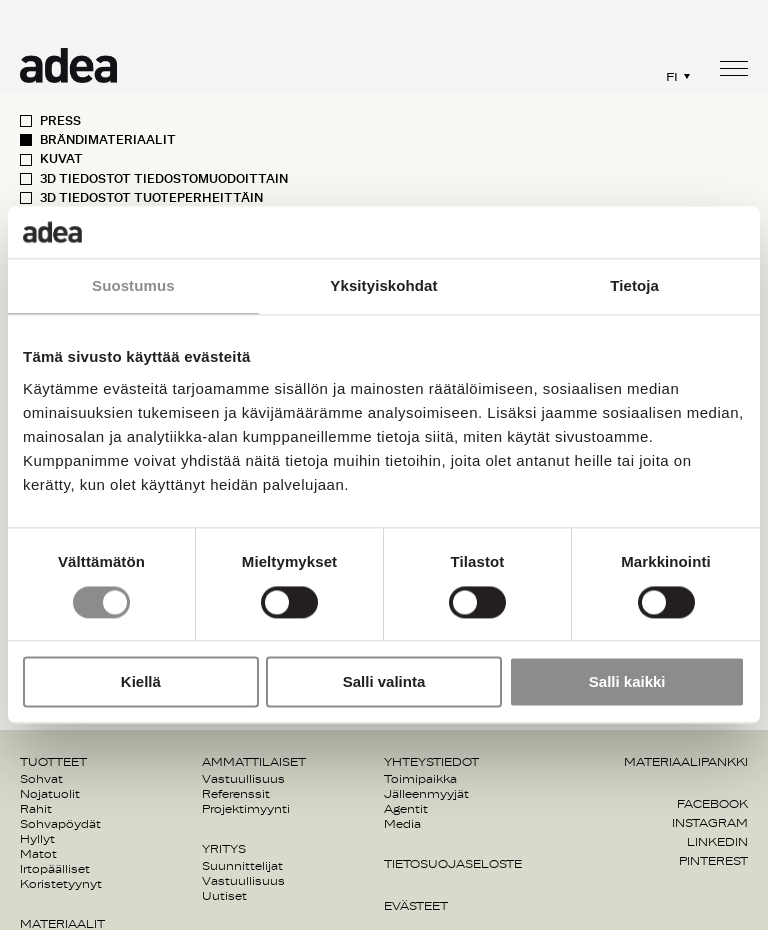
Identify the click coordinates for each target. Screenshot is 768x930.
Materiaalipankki (686, 762)
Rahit (36, 809)
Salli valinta (384, 682)
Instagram (710, 823)
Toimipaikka (420, 779)
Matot (38, 854)
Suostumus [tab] (133, 286)
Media (402, 824)
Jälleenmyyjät (426, 794)
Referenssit (236, 794)
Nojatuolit (50, 794)
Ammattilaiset (254, 762)
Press (60, 121)
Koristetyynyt (61, 884)
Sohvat (41, 779)
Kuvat (61, 159)
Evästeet (416, 906)
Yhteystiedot (431, 762)
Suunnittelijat (242, 866)
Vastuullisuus (243, 779)
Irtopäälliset (55, 869)
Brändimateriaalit (108, 140)
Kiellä (141, 682)
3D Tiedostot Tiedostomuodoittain (164, 179)
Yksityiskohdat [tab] (383, 286)
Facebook (712, 804)
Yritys (224, 849)
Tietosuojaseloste (453, 864)
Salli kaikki (627, 682)
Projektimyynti (246, 809)
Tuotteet (53, 762)
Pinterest (713, 861)
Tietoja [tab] (634, 286)
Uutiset (224, 896)
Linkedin (717, 842)
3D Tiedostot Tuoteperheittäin (151, 198)
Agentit (406, 809)
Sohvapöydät (60, 824)
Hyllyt (37, 839)
